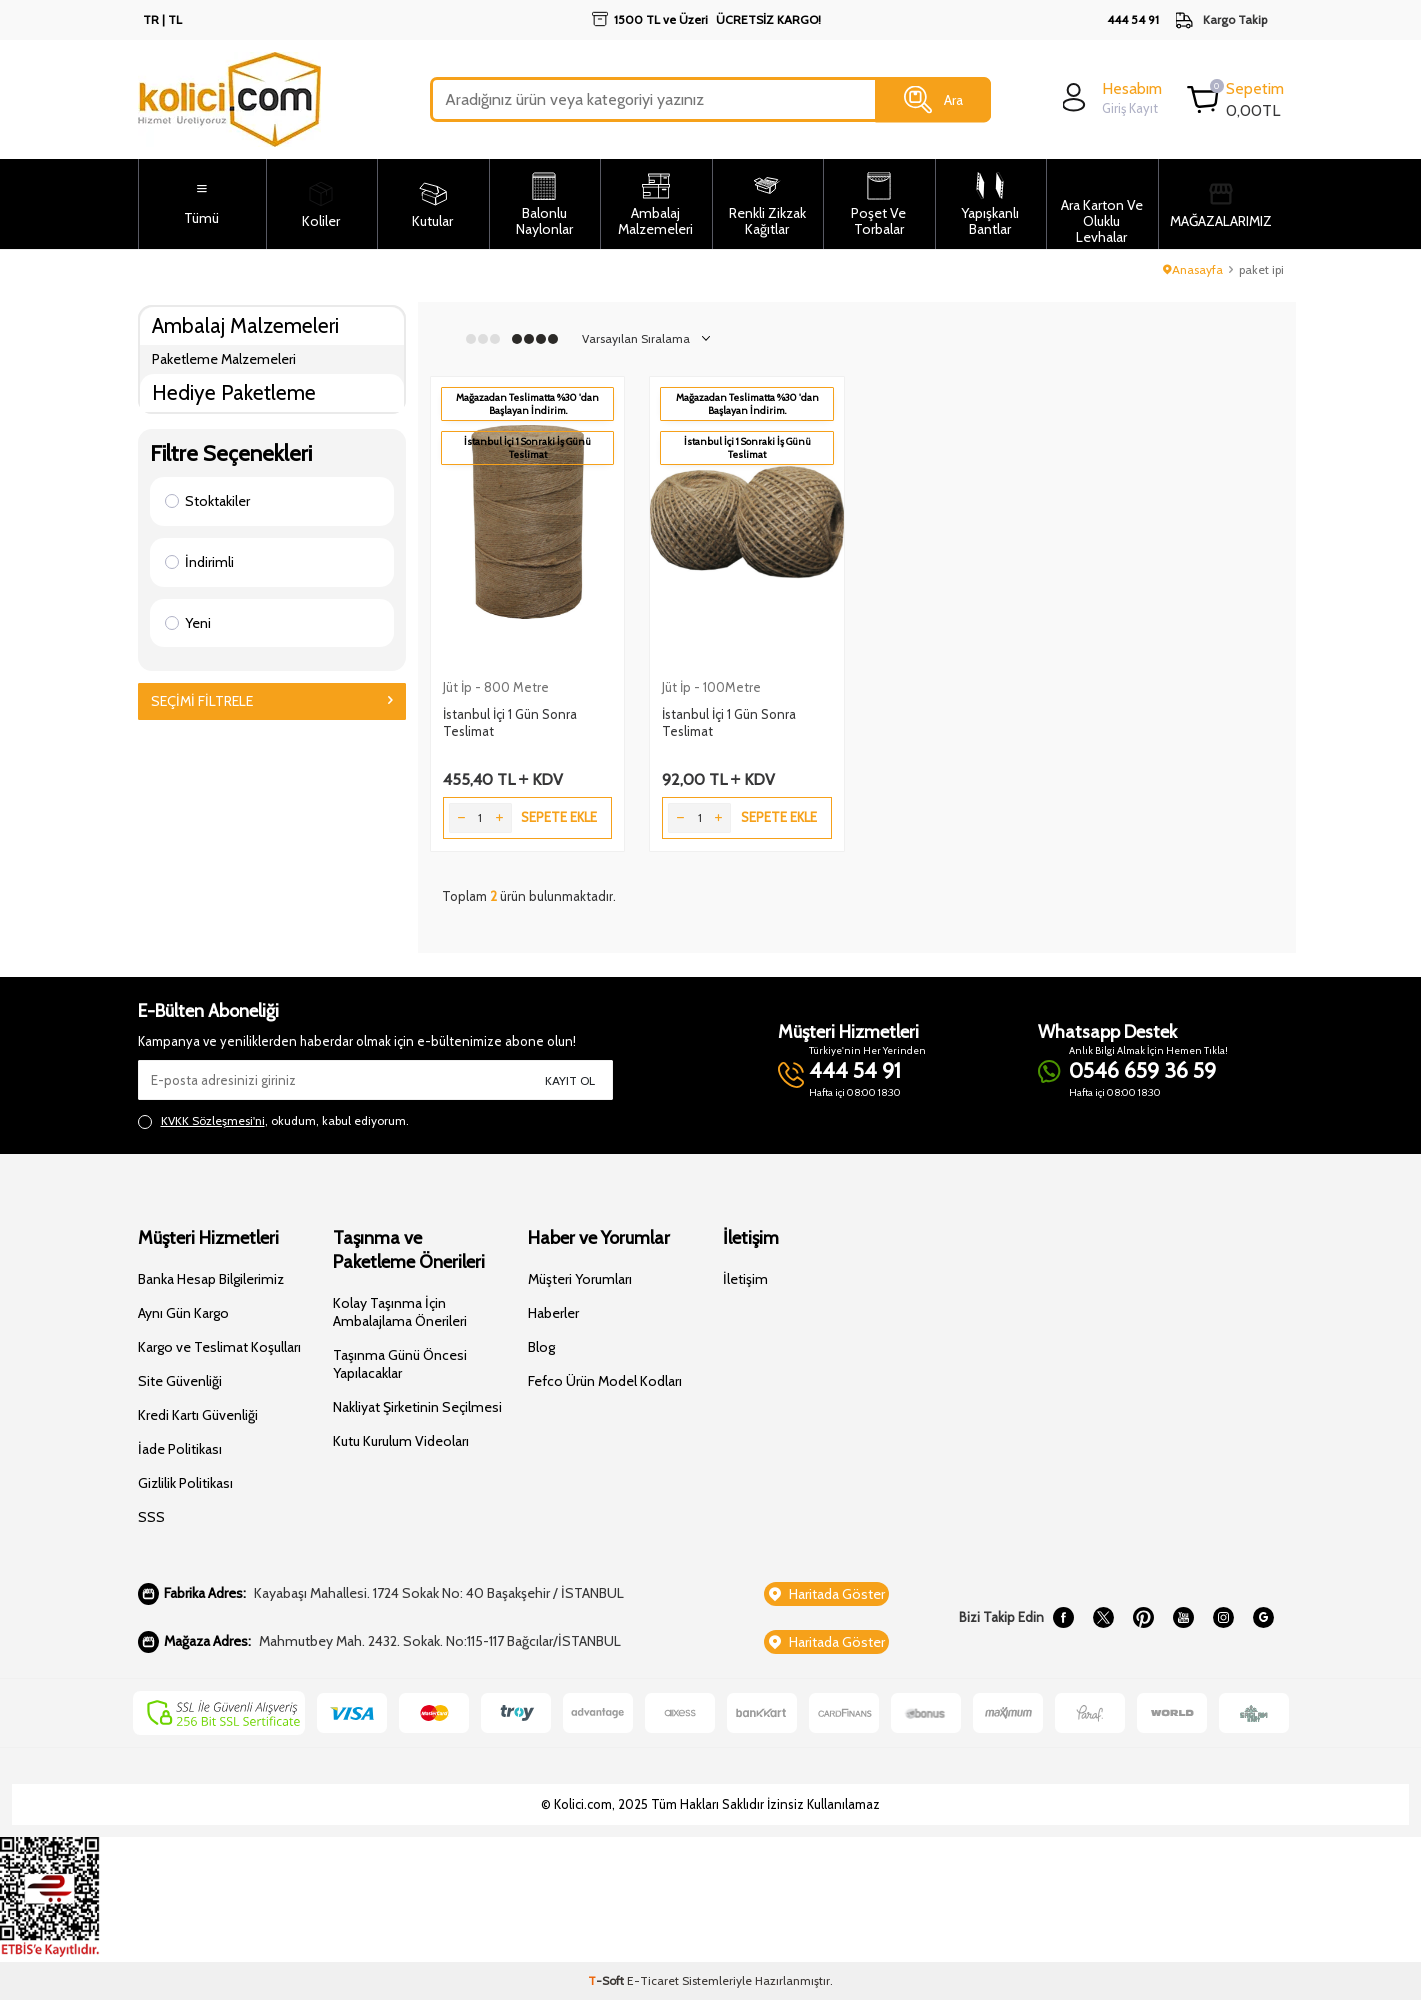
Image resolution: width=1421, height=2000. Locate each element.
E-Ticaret (653, 1980)
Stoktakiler (207, 501)
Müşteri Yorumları (580, 1279)
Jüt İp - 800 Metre (496, 687)
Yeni (188, 623)
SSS (151, 1517)
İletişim (745, 1279)
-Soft (607, 1980)
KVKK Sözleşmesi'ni (213, 1120)
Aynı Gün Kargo (183, 1313)
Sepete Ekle (559, 817)
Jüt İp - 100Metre (711, 687)
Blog (541, 1347)
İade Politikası (180, 1449)
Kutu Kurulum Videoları (401, 1441)
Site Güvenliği (180, 1381)
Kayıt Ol (570, 1080)
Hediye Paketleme (234, 392)
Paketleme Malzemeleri (224, 359)
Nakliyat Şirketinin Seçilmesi (417, 1407)
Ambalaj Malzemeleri (245, 325)
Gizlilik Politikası (185, 1483)
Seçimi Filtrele (272, 701)
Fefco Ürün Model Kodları (605, 1381)
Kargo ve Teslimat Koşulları (219, 1347)
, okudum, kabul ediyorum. (273, 1121)
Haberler (553, 1313)
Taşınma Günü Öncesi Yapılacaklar (400, 1364)
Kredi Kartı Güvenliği (198, 1415)
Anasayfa (1193, 269)
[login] (1109, 97)
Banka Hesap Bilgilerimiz (211, 1279)
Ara (933, 100)
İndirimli (199, 562)
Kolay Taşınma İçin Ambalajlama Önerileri (400, 1312)
